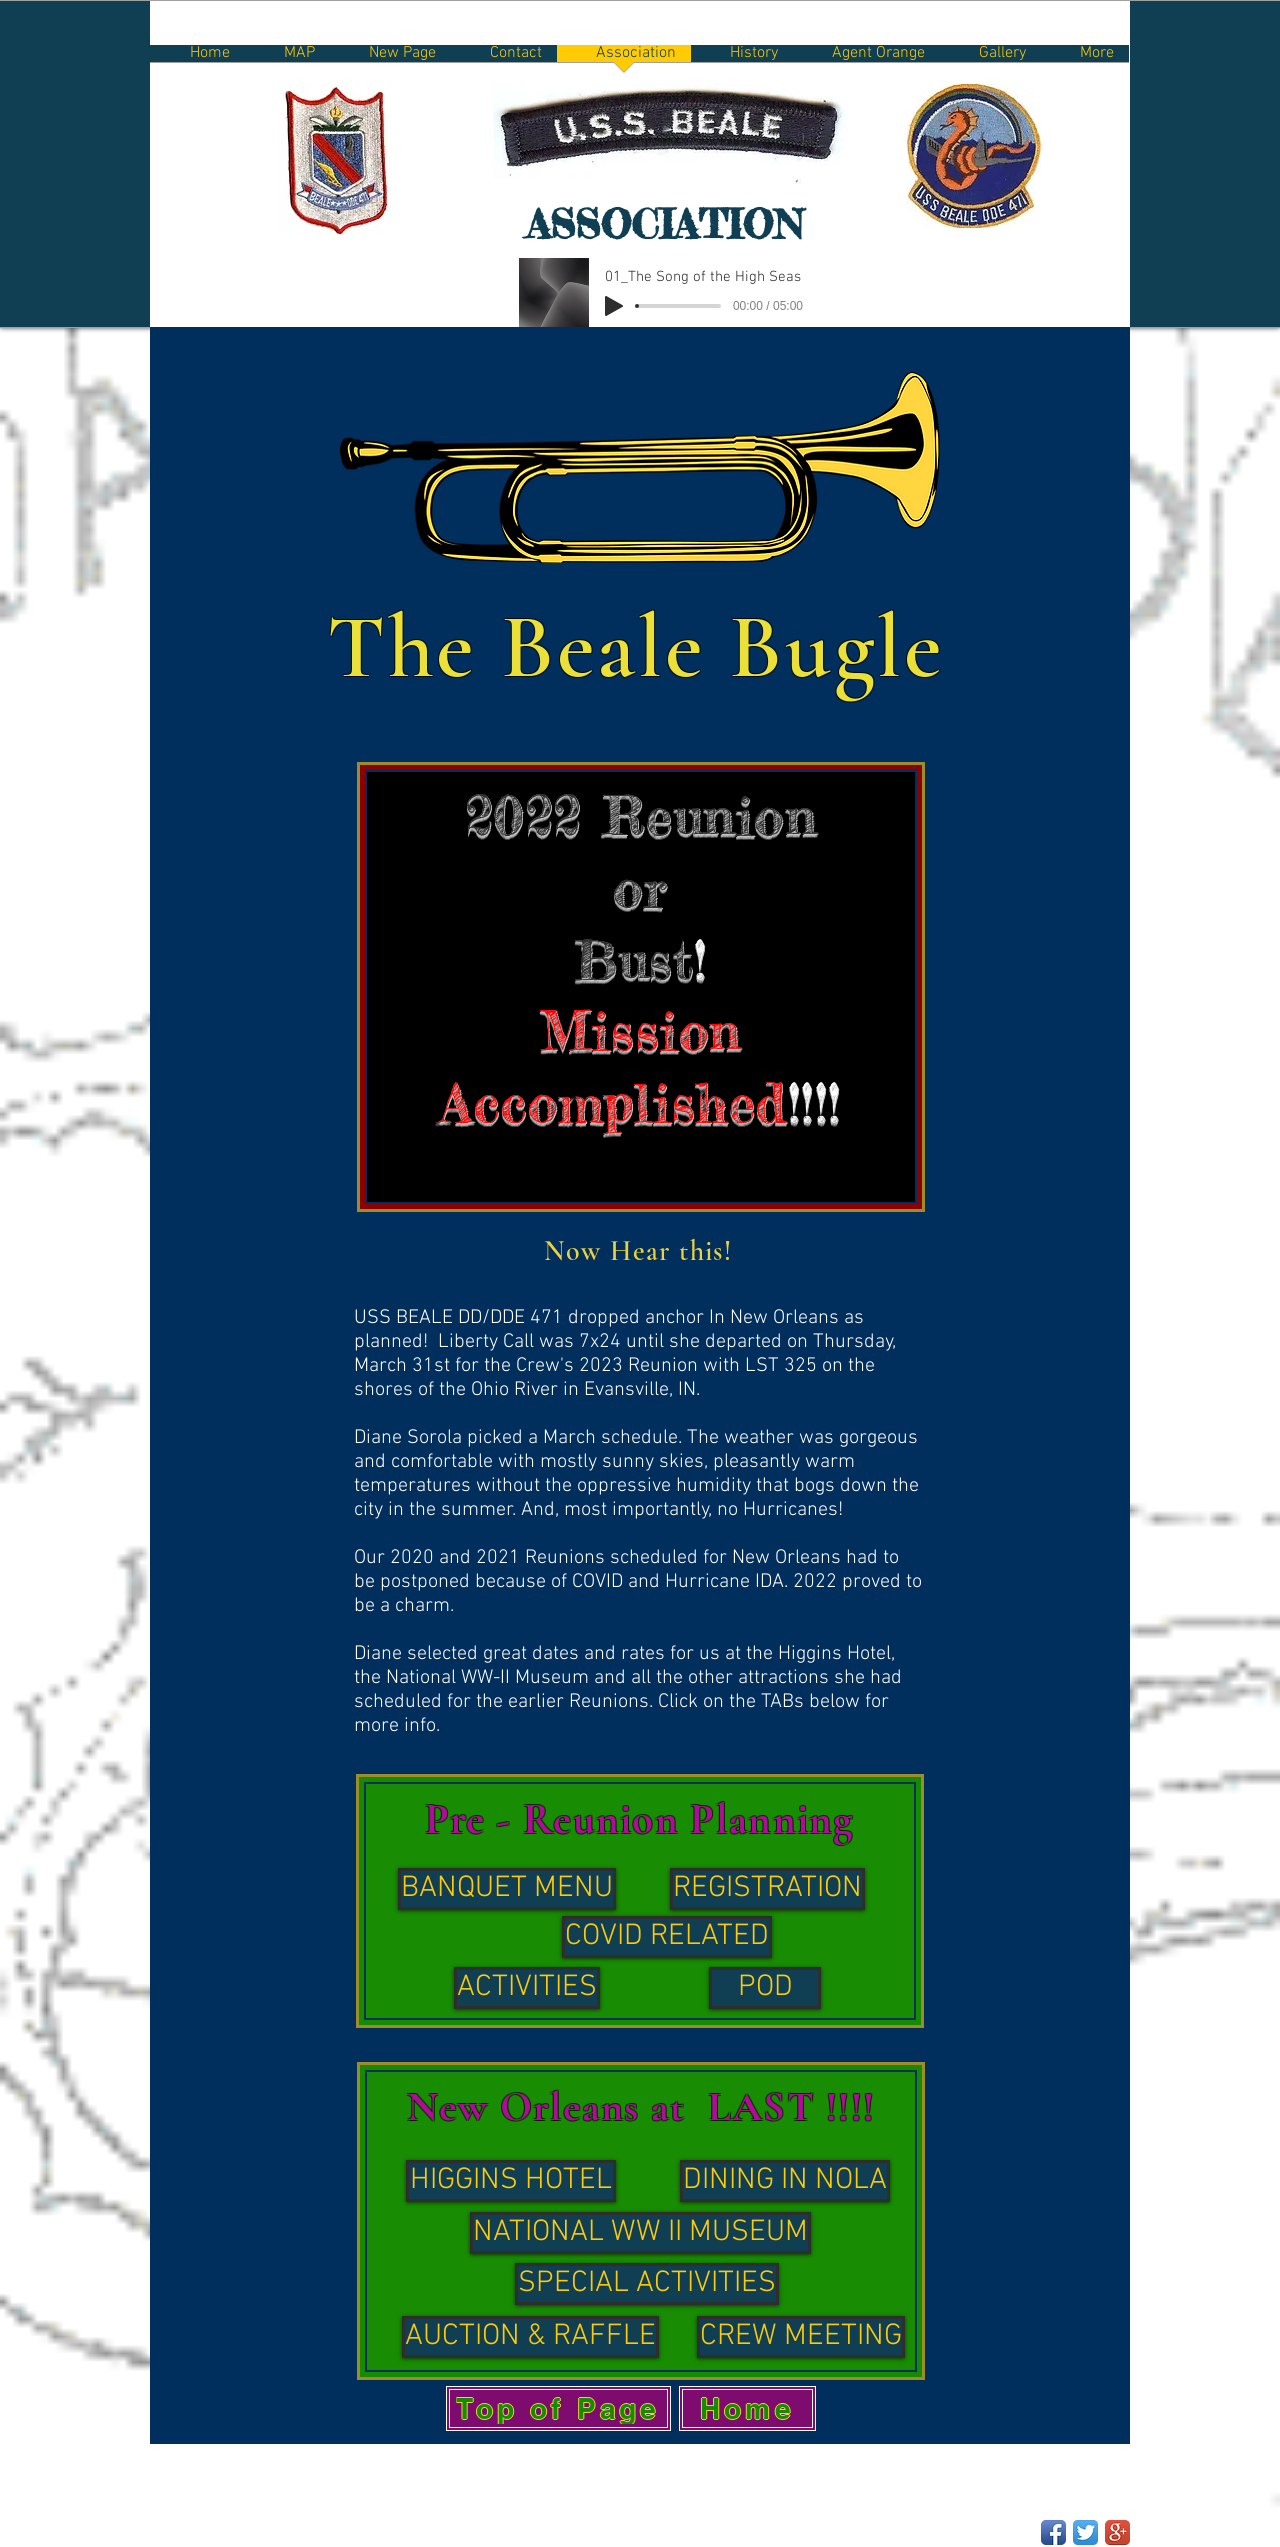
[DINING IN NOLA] (785, 2181)
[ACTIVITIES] (527, 1988)
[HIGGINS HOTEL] (511, 2181)
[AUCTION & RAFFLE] (530, 2337)
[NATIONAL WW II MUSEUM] (640, 2233)
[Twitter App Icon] (1085, 2532)
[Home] (747, 2408)
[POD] (765, 1988)
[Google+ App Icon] (1117, 2532)
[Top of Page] (558, 2408)
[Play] (614, 306)
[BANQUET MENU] (507, 1889)
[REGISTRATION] (767, 1889)
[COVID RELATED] (667, 1937)
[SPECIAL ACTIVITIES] (647, 2284)
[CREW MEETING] (801, 2337)
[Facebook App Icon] (1053, 2532)
